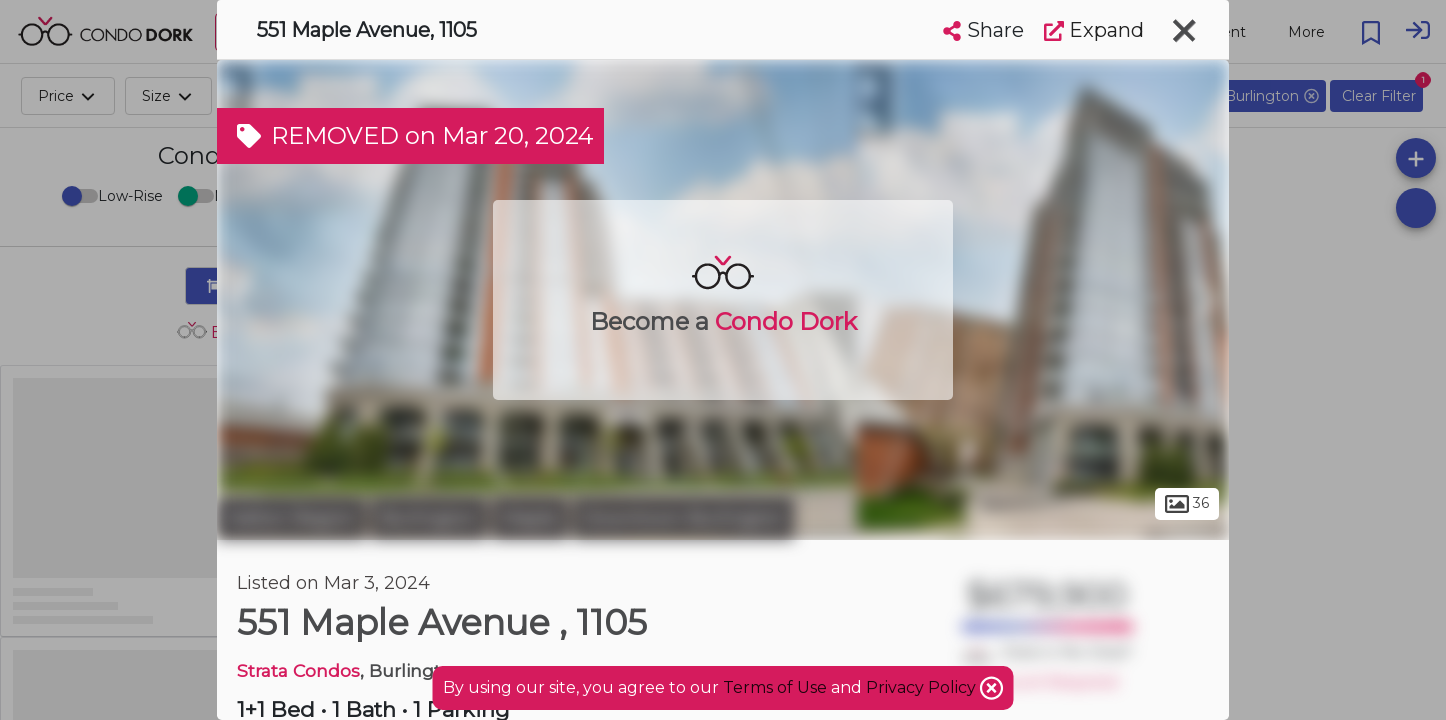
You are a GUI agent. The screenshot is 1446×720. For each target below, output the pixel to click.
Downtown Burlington (683, 518)
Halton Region (291, 518)
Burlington (429, 518)
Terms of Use (775, 687)
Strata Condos (298, 670)
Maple (530, 518)
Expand (1094, 30)
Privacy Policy (923, 687)
